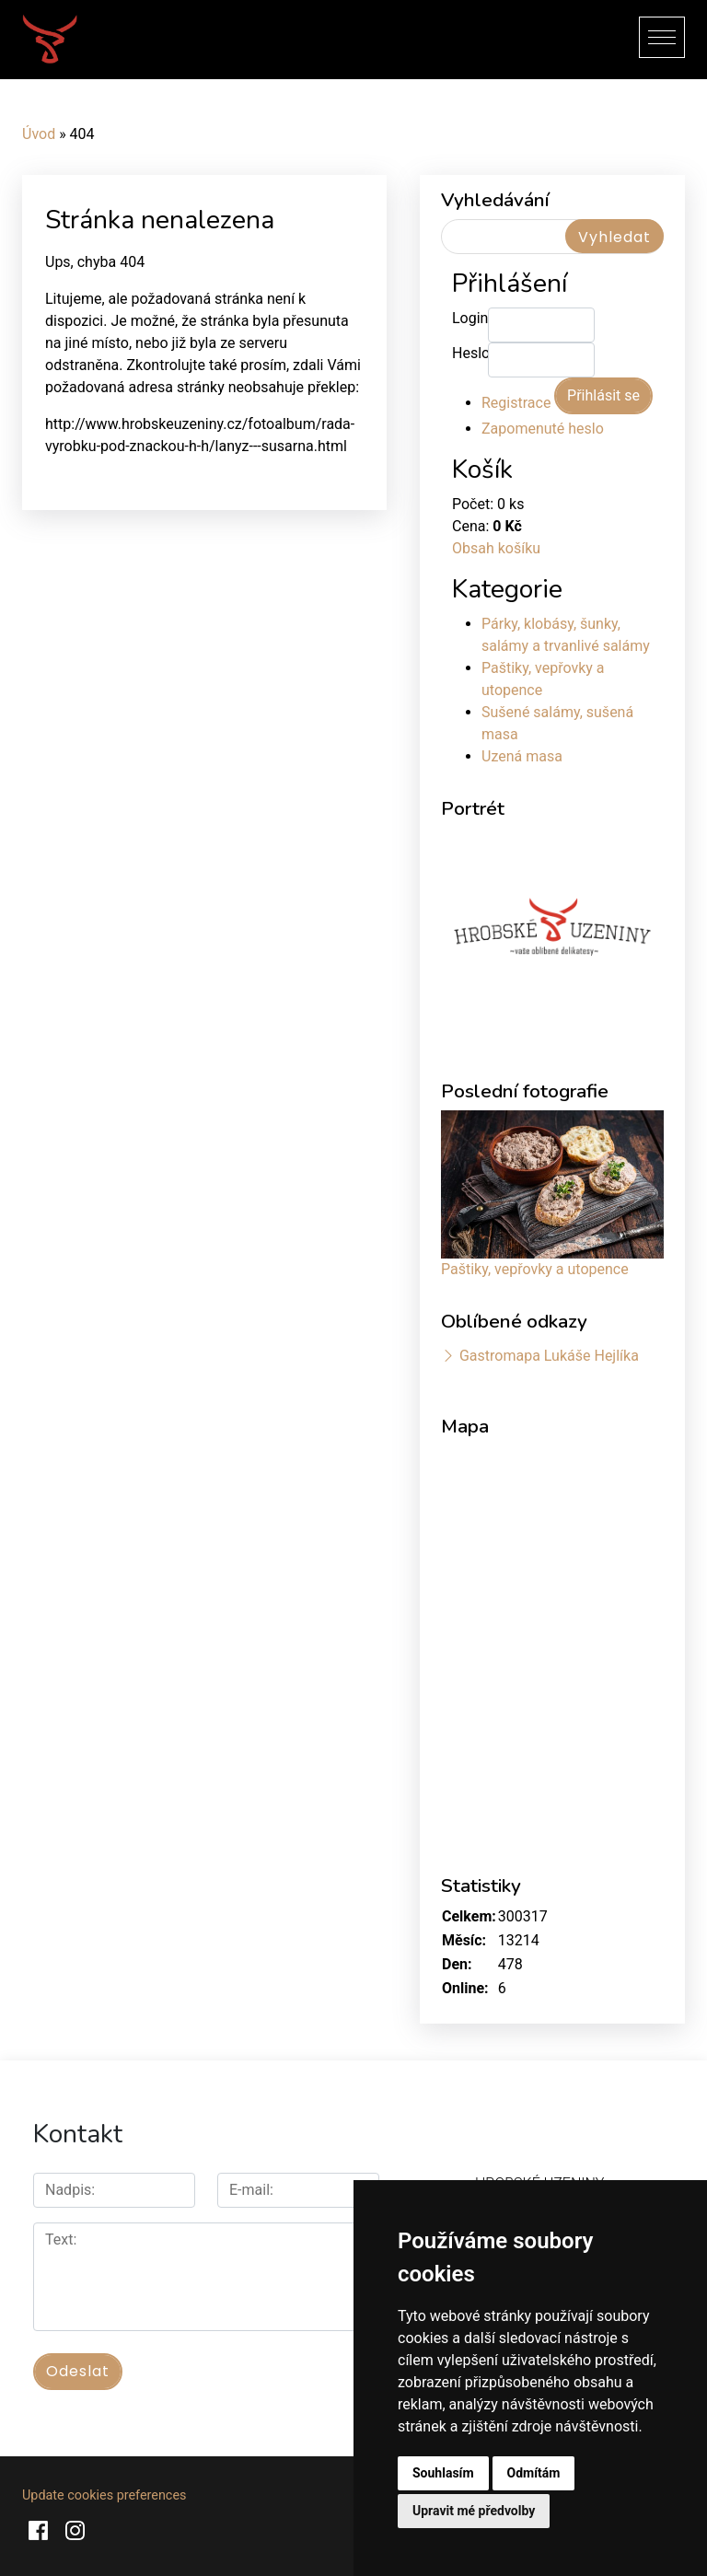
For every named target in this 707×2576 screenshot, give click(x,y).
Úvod (38, 134)
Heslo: (470, 353)
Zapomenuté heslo (542, 428)
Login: (470, 318)
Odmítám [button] (534, 2473)
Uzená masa (521, 756)
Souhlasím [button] (443, 2473)
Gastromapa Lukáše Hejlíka (549, 1355)
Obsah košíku (496, 548)
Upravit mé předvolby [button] (473, 2510)
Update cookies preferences (104, 2495)
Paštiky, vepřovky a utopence (535, 1269)
